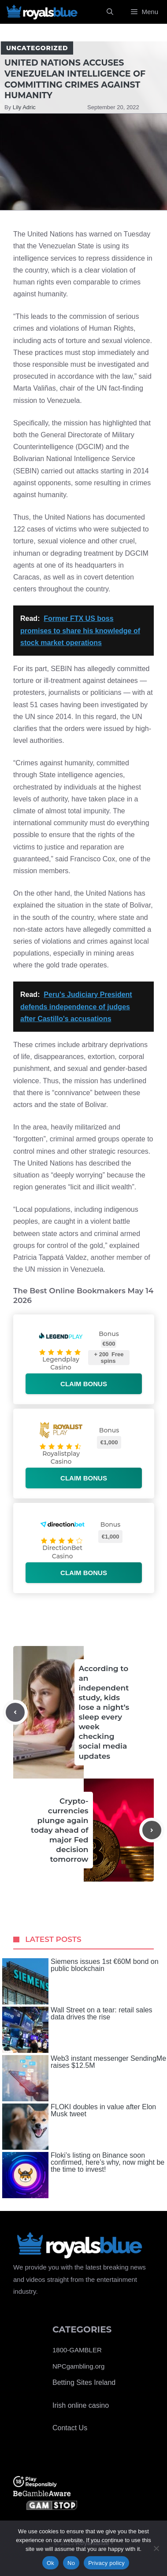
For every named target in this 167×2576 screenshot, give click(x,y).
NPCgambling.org (78, 2366)
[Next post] (151, 1830)
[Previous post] (15, 1712)
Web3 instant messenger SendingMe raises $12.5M (84, 2078)
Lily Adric (24, 107)
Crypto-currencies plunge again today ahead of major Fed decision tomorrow (59, 1830)
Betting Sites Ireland (83, 2382)
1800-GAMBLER (77, 2350)
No (71, 2563)
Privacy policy (106, 2563)
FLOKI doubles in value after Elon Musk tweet (79, 2127)
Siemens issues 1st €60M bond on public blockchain (80, 1981)
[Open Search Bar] (110, 12)
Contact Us (69, 2428)
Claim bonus (83, 1384)
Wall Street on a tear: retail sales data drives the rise (77, 2030)
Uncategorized (37, 48)
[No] (156, 2548)
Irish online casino (80, 2405)
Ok (50, 2563)
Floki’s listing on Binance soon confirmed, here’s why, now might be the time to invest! (83, 2175)
